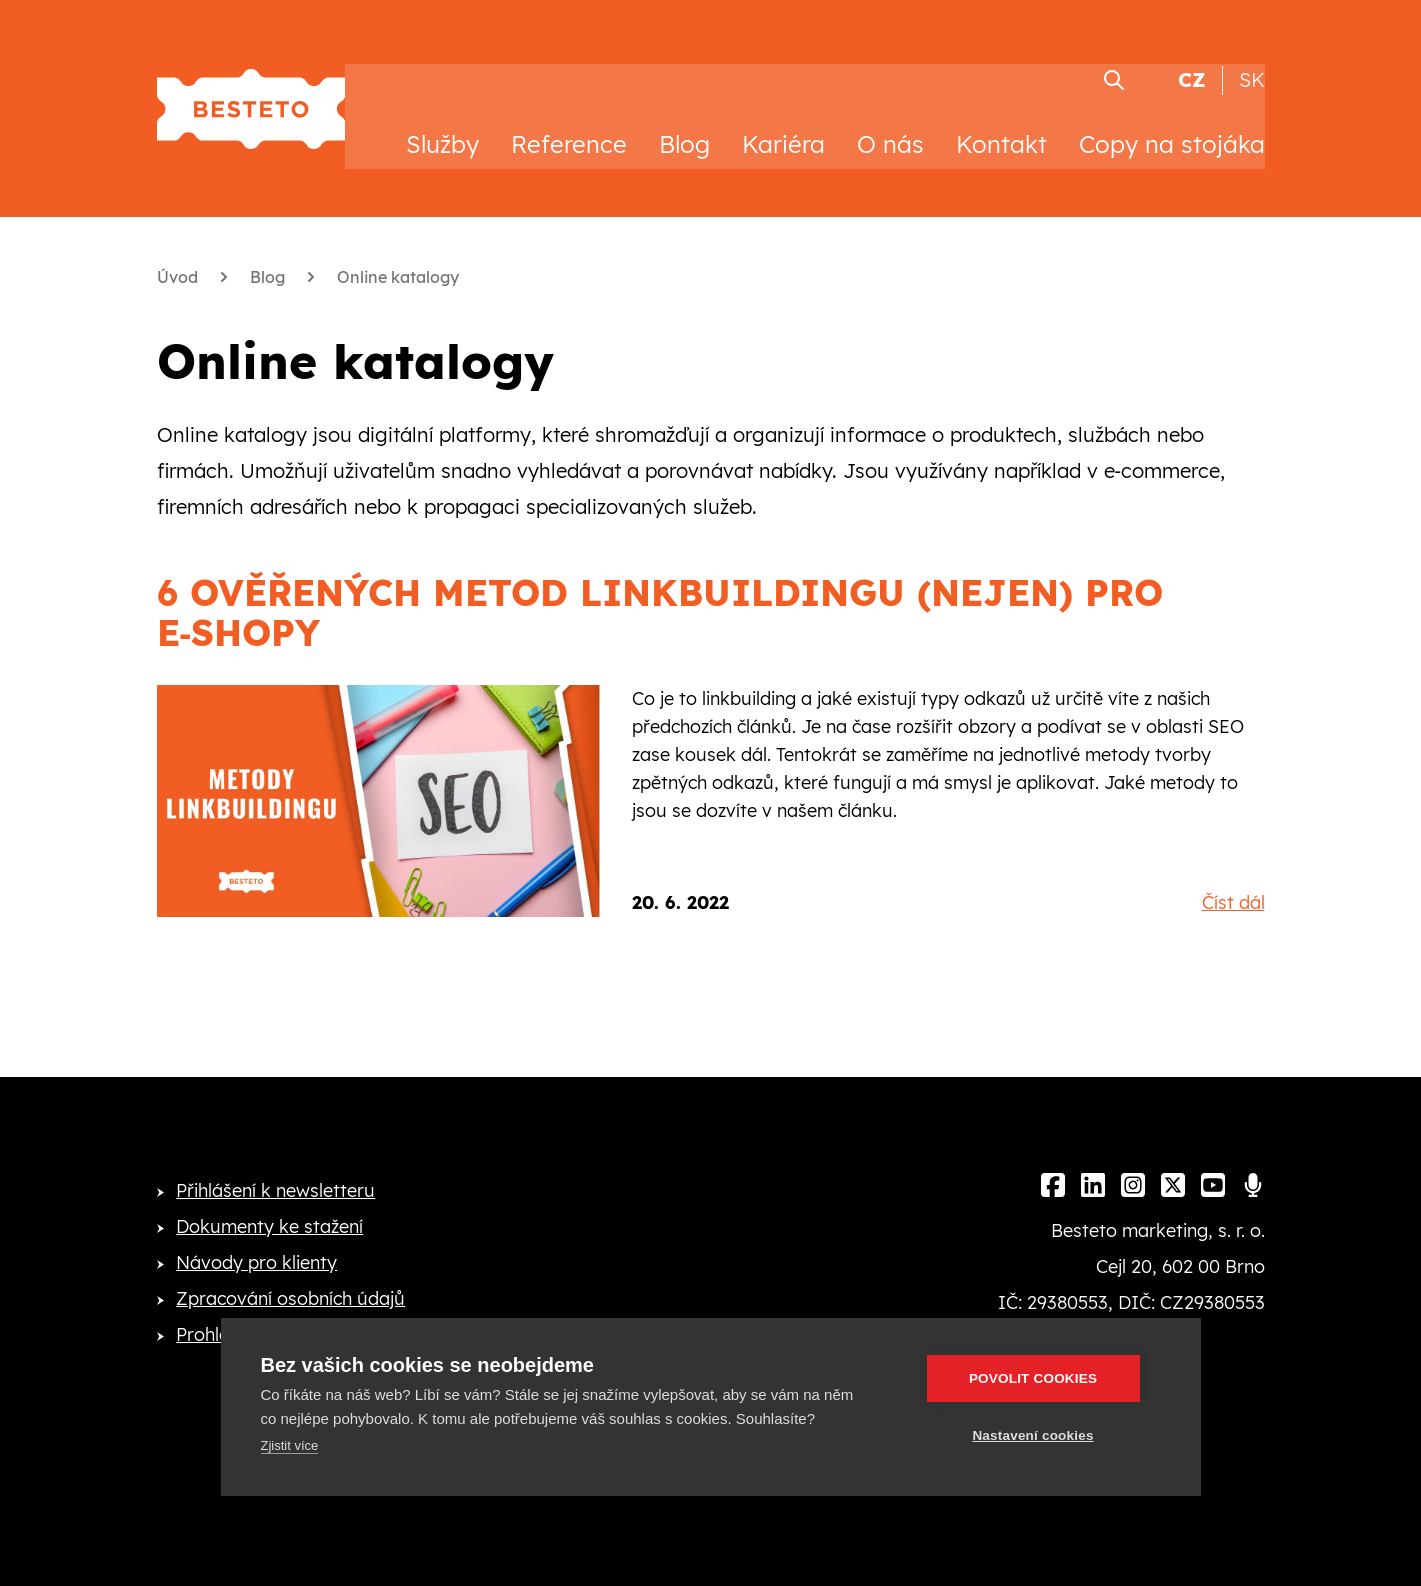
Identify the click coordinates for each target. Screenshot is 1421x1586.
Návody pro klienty (256, 1246)
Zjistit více (290, 1445)
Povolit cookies (1041, 1378)
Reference (569, 128)
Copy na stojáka (1172, 128)
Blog (684, 128)
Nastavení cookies (1041, 1435)
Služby (442, 128)
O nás (890, 128)
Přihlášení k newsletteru (275, 1174)
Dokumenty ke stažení (269, 1210)
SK (1252, 63)
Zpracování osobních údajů (290, 1282)
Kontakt (1001, 128)
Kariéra (783, 128)
